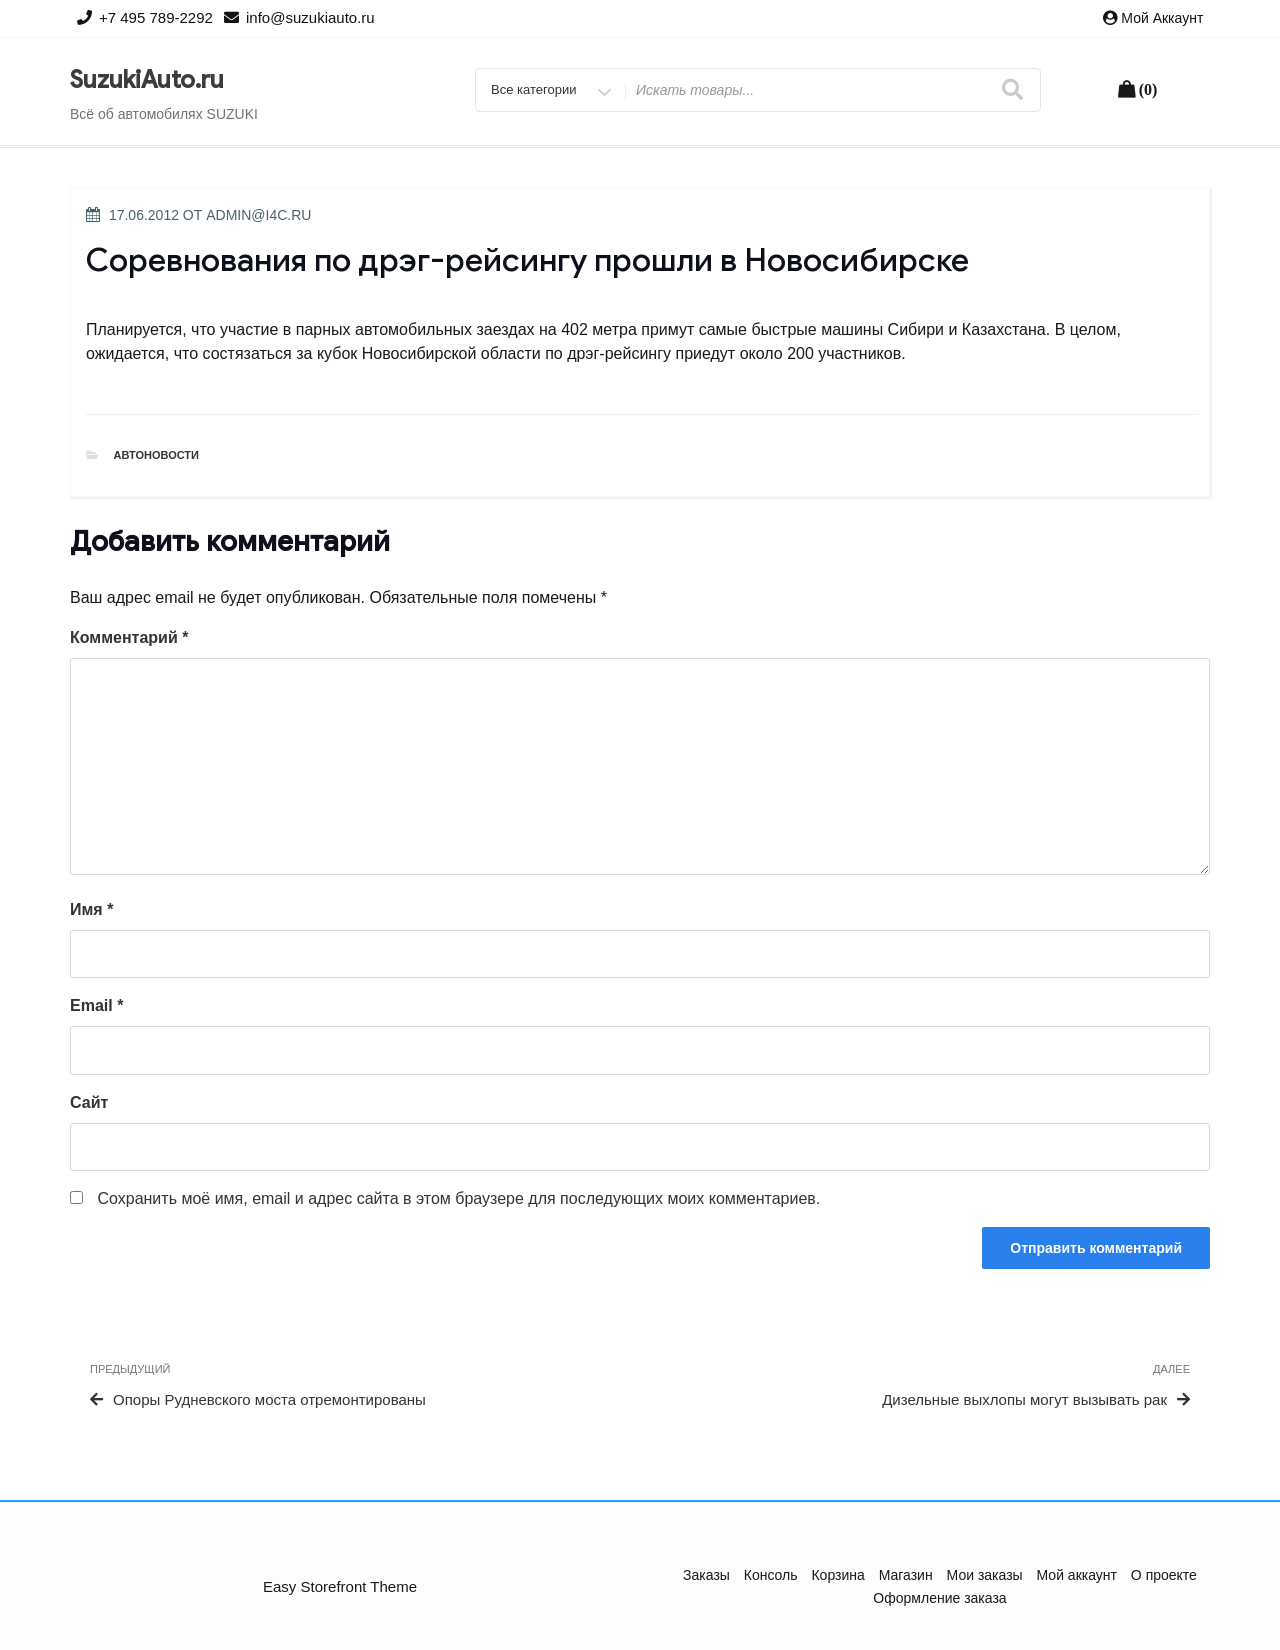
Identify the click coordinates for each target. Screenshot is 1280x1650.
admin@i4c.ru (258, 215)
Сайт (89, 1102)
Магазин (906, 1575)
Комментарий (129, 637)
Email (96, 1005)
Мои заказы (985, 1575)
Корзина (837, 1575)
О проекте (1164, 1575)
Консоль (771, 1575)
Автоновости (157, 455)
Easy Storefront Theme (340, 1586)
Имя (91, 909)
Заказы (706, 1575)
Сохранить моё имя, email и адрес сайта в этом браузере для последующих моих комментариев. (458, 1198)
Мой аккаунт (1162, 18)
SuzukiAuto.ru (147, 80)
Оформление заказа (939, 1598)
